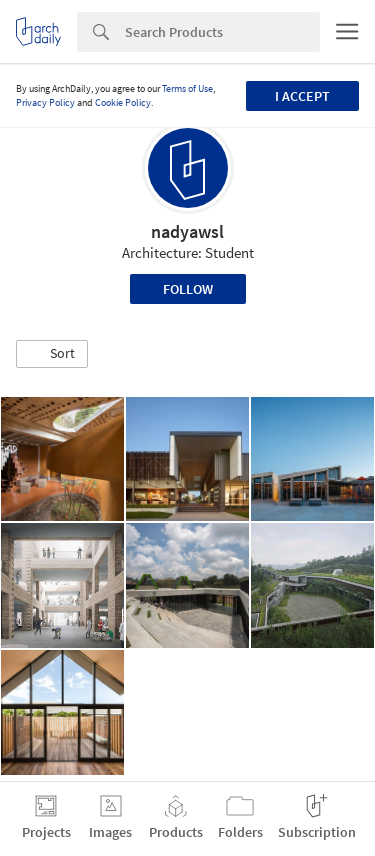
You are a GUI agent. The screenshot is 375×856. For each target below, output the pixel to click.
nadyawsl (187, 231)
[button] (52, 354)
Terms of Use (187, 88)
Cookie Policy (123, 102)
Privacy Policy (45, 102)
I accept (302, 96)
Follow (188, 289)
